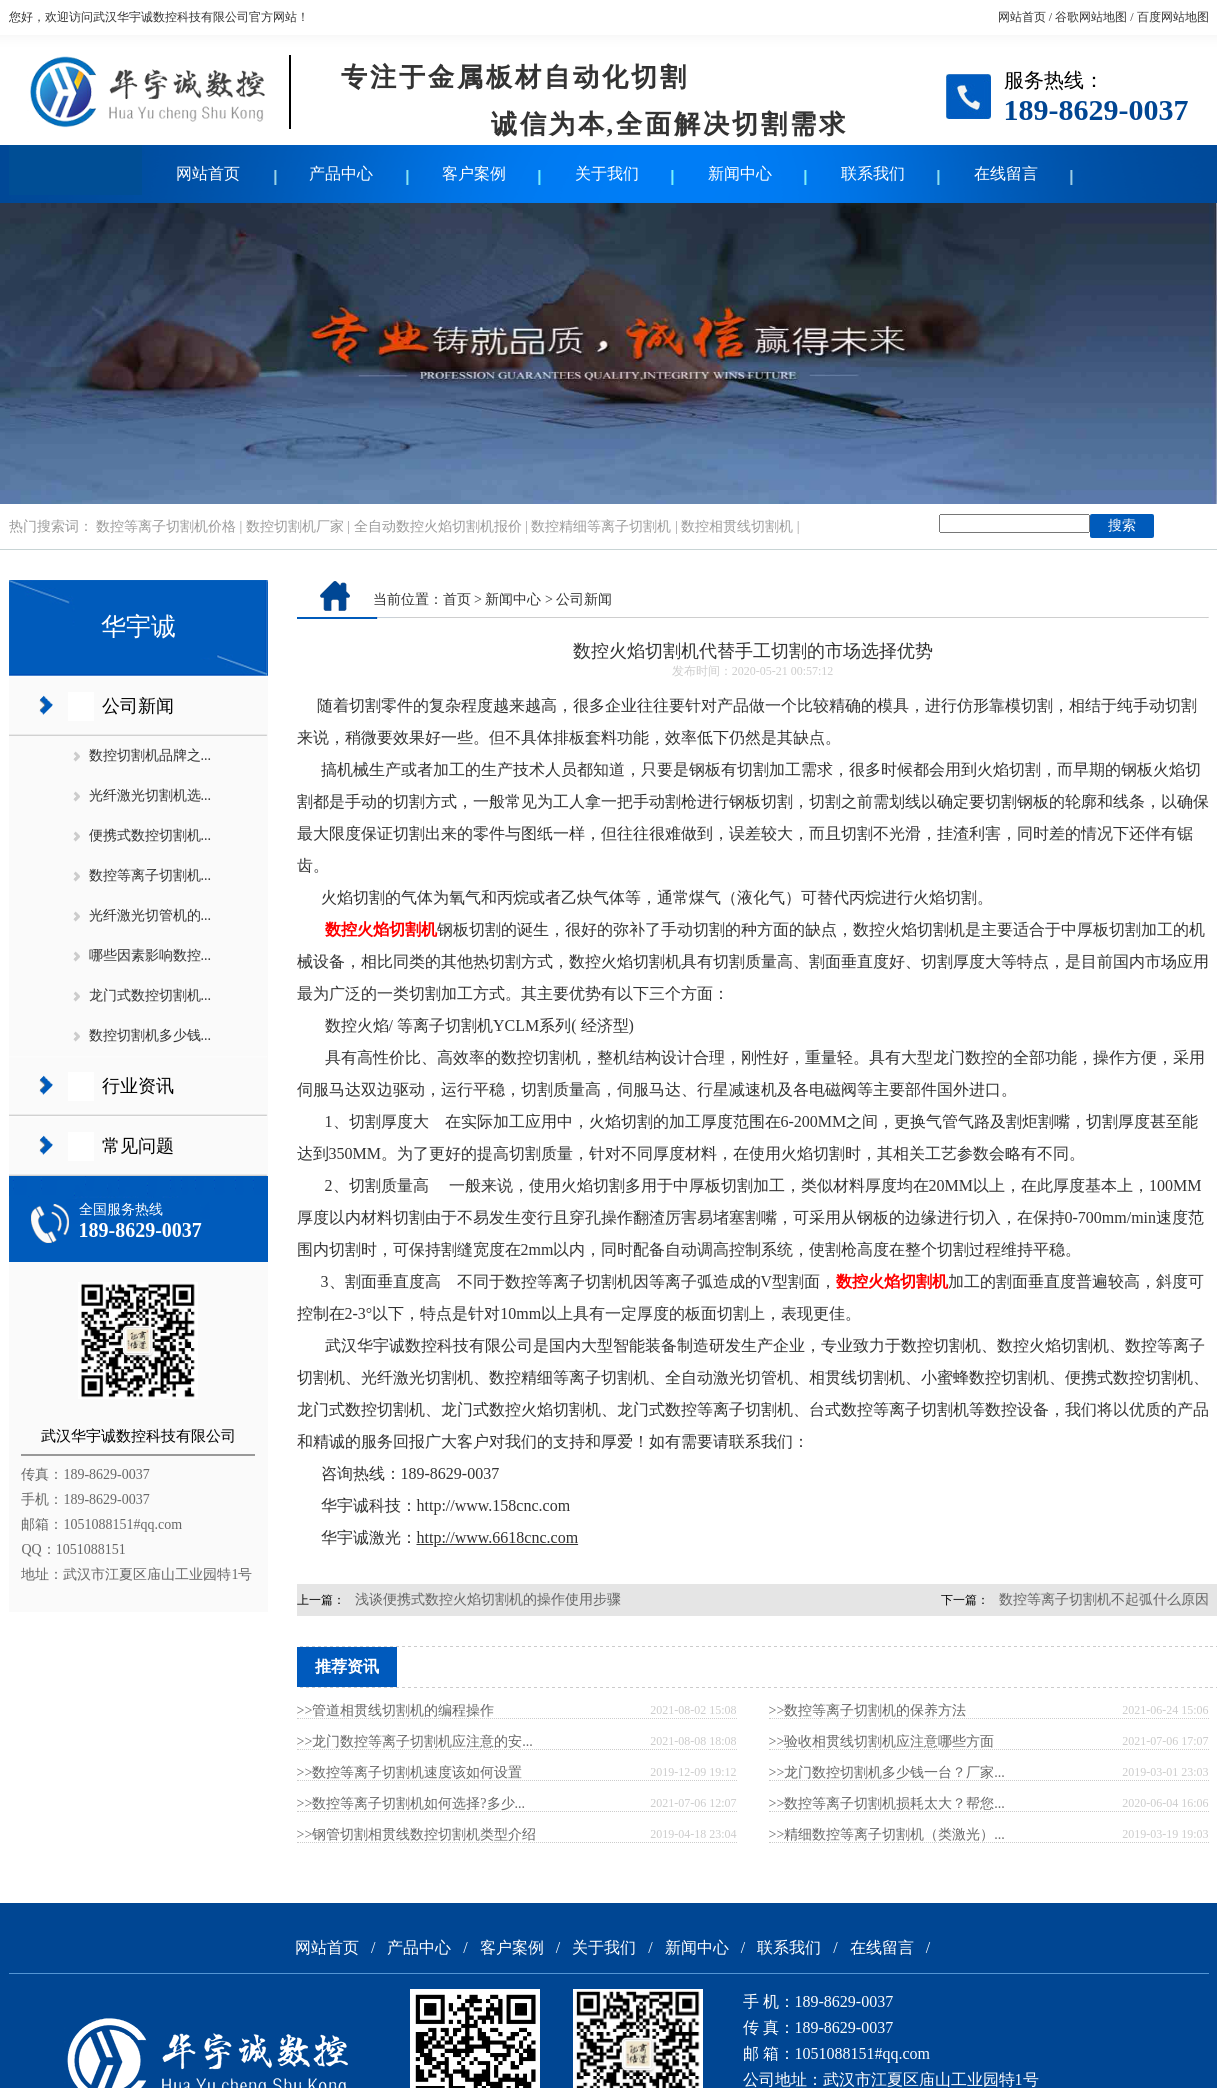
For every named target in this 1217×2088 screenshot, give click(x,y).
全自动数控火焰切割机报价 (438, 526)
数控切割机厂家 (295, 526)
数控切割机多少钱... (150, 1035)
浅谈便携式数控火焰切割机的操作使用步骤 (488, 1599)
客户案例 (474, 173)
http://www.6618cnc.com (498, 1537)
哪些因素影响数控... (150, 955)
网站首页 (1022, 17)
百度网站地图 (1173, 17)
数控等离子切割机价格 (166, 526)
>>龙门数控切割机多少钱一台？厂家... (887, 1772)
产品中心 (341, 173)
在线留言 (1006, 173)
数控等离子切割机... (150, 875)
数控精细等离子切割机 (601, 526)
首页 (457, 599)
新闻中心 (740, 173)
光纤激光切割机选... (150, 795)
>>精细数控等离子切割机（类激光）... (887, 1834)
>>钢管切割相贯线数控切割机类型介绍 (417, 1834)
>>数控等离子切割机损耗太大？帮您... (887, 1803)
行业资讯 (138, 1086)
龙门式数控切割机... (150, 995)
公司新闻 (138, 706)
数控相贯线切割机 (737, 526)
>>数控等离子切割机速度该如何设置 (410, 1772)
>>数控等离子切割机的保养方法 (868, 1710)
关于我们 (607, 173)
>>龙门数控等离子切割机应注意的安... (415, 1741)
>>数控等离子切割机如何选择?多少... (411, 1803)
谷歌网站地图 (1091, 17)
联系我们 (873, 173)
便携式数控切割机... (150, 835)
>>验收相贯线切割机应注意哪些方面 (882, 1741)
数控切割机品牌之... (150, 755)
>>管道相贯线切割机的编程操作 (396, 1710)
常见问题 (138, 1146)
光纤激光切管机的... (150, 915)
